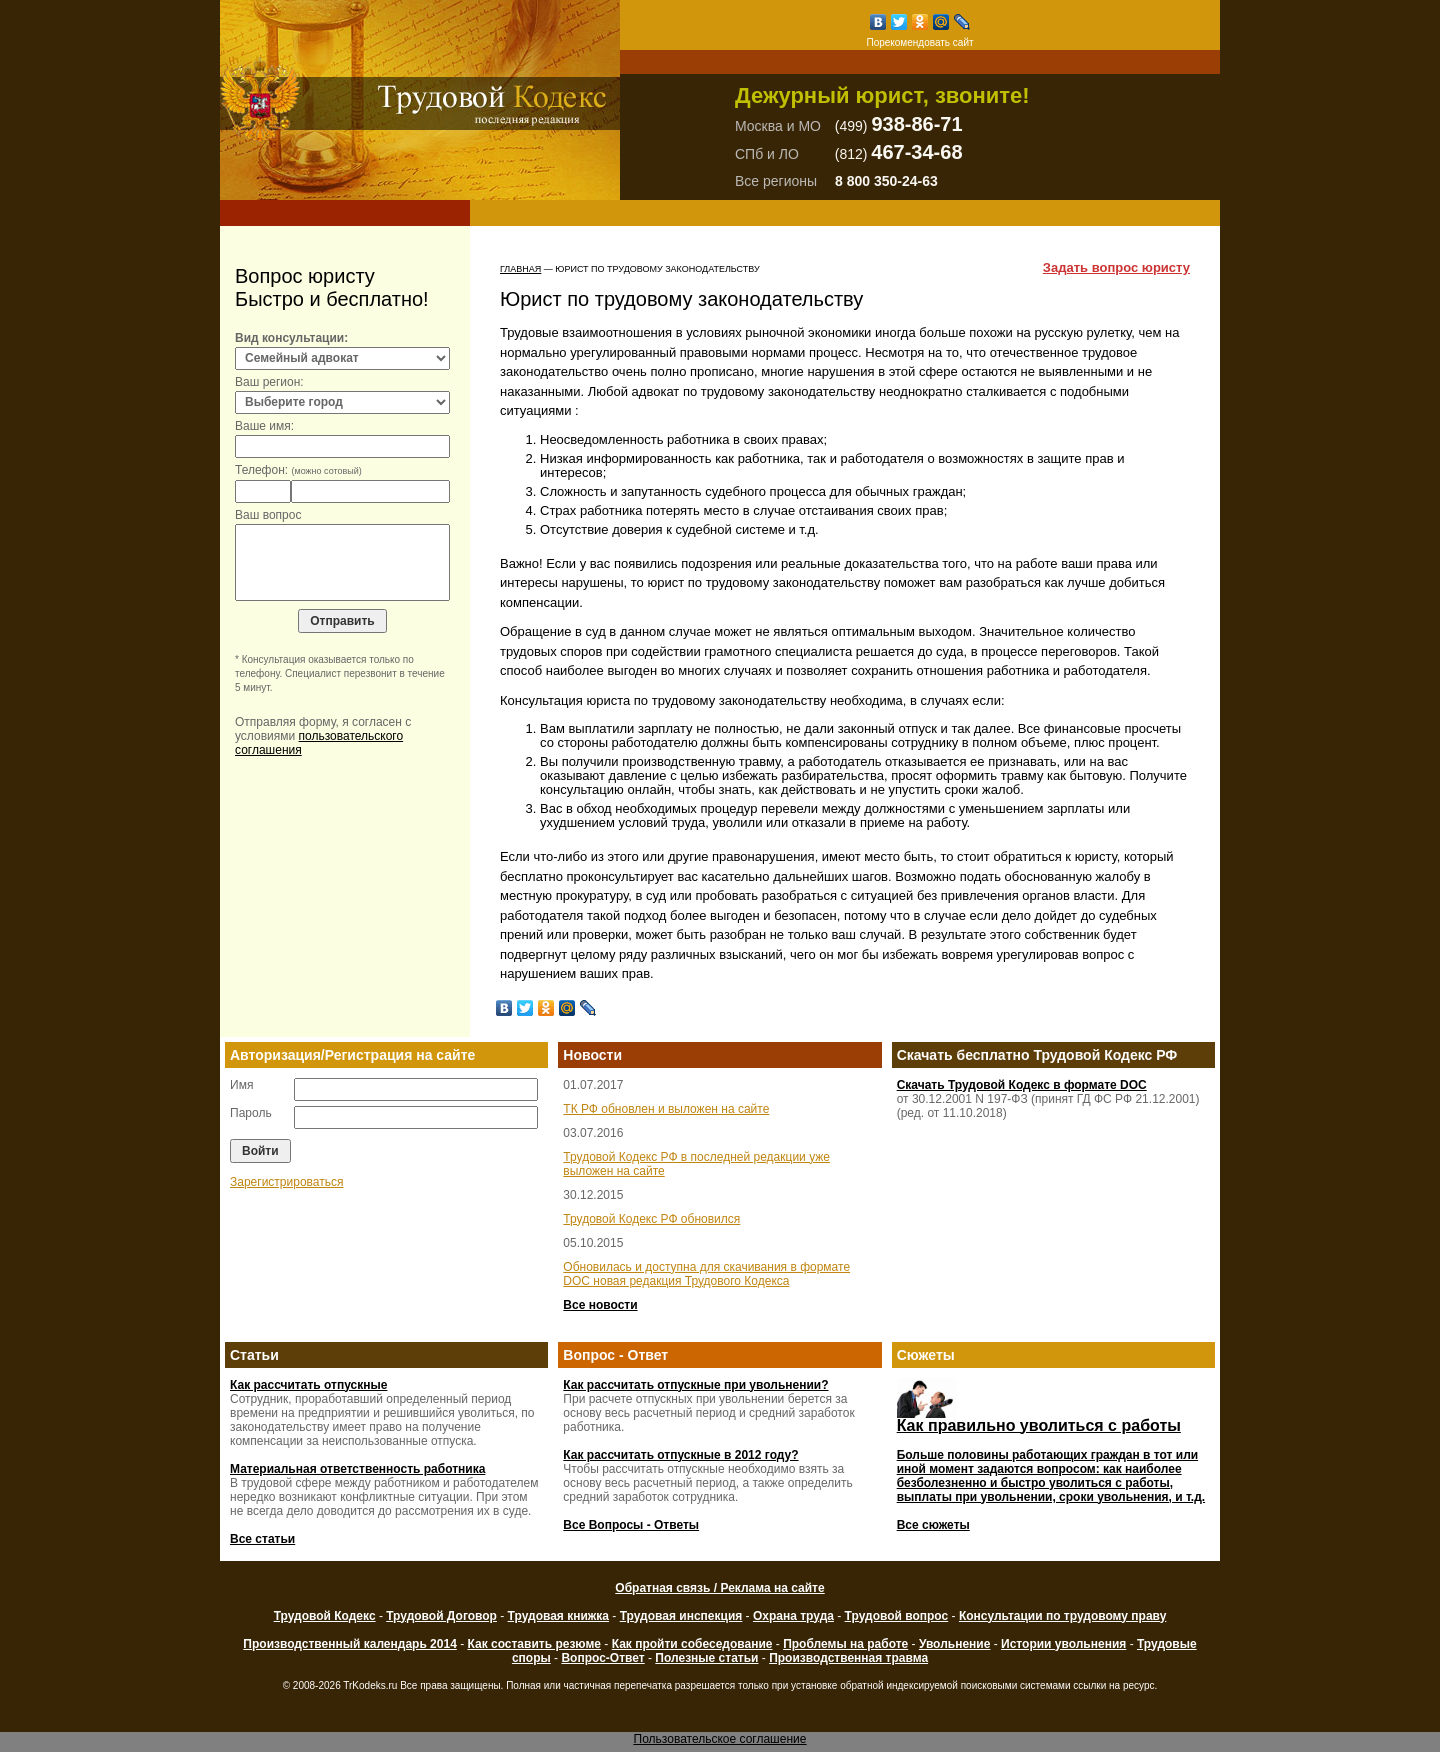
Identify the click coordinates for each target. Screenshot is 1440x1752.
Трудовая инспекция (681, 1616)
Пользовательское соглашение (720, 1739)
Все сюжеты (933, 1525)
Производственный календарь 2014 (349, 1644)
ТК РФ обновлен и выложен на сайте (666, 1109)
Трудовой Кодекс (325, 1616)
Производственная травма (848, 1658)
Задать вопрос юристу (1116, 268)
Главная (520, 269)
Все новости (600, 1305)
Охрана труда (793, 1616)
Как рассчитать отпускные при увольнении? (695, 1385)
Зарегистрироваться (286, 1182)
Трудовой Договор (441, 1616)
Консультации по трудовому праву (1062, 1616)
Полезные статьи (706, 1658)
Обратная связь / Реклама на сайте (719, 1588)
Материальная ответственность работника (357, 1469)
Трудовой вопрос (897, 1616)
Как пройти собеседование (692, 1644)
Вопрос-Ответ (602, 1658)
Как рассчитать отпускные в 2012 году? (680, 1455)
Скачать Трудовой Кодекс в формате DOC (1022, 1085)
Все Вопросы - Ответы (631, 1525)
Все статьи (262, 1539)
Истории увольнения (1063, 1644)
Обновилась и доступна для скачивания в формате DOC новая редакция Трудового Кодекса (706, 1274)
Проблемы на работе (845, 1644)
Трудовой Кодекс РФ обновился (651, 1219)
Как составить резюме (534, 1644)
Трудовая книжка (558, 1616)
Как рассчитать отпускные (308, 1385)
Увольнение (954, 1644)
